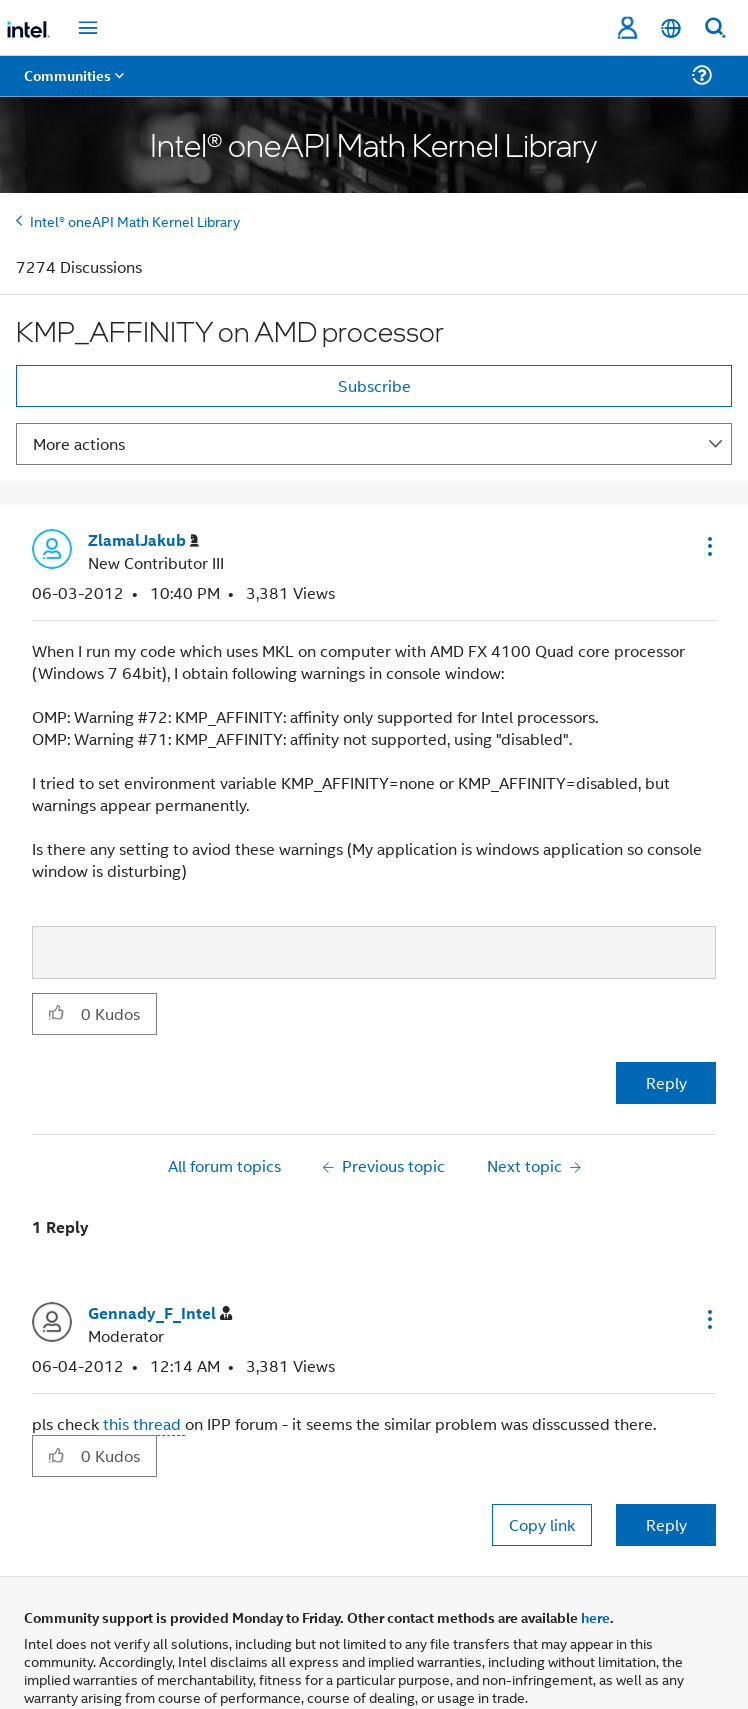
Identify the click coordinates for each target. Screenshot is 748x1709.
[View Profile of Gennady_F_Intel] (160, 1313)
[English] (671, 28)
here (595, 1617)
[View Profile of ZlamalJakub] (143, 540)
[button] (708, 546)
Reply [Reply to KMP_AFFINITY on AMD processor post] (666, 1082)
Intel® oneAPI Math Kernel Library (135, 220)
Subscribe (374, 385)
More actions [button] (79, 443)
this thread (144, 1423)
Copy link (542, 1524)
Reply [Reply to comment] (666, 1524)
